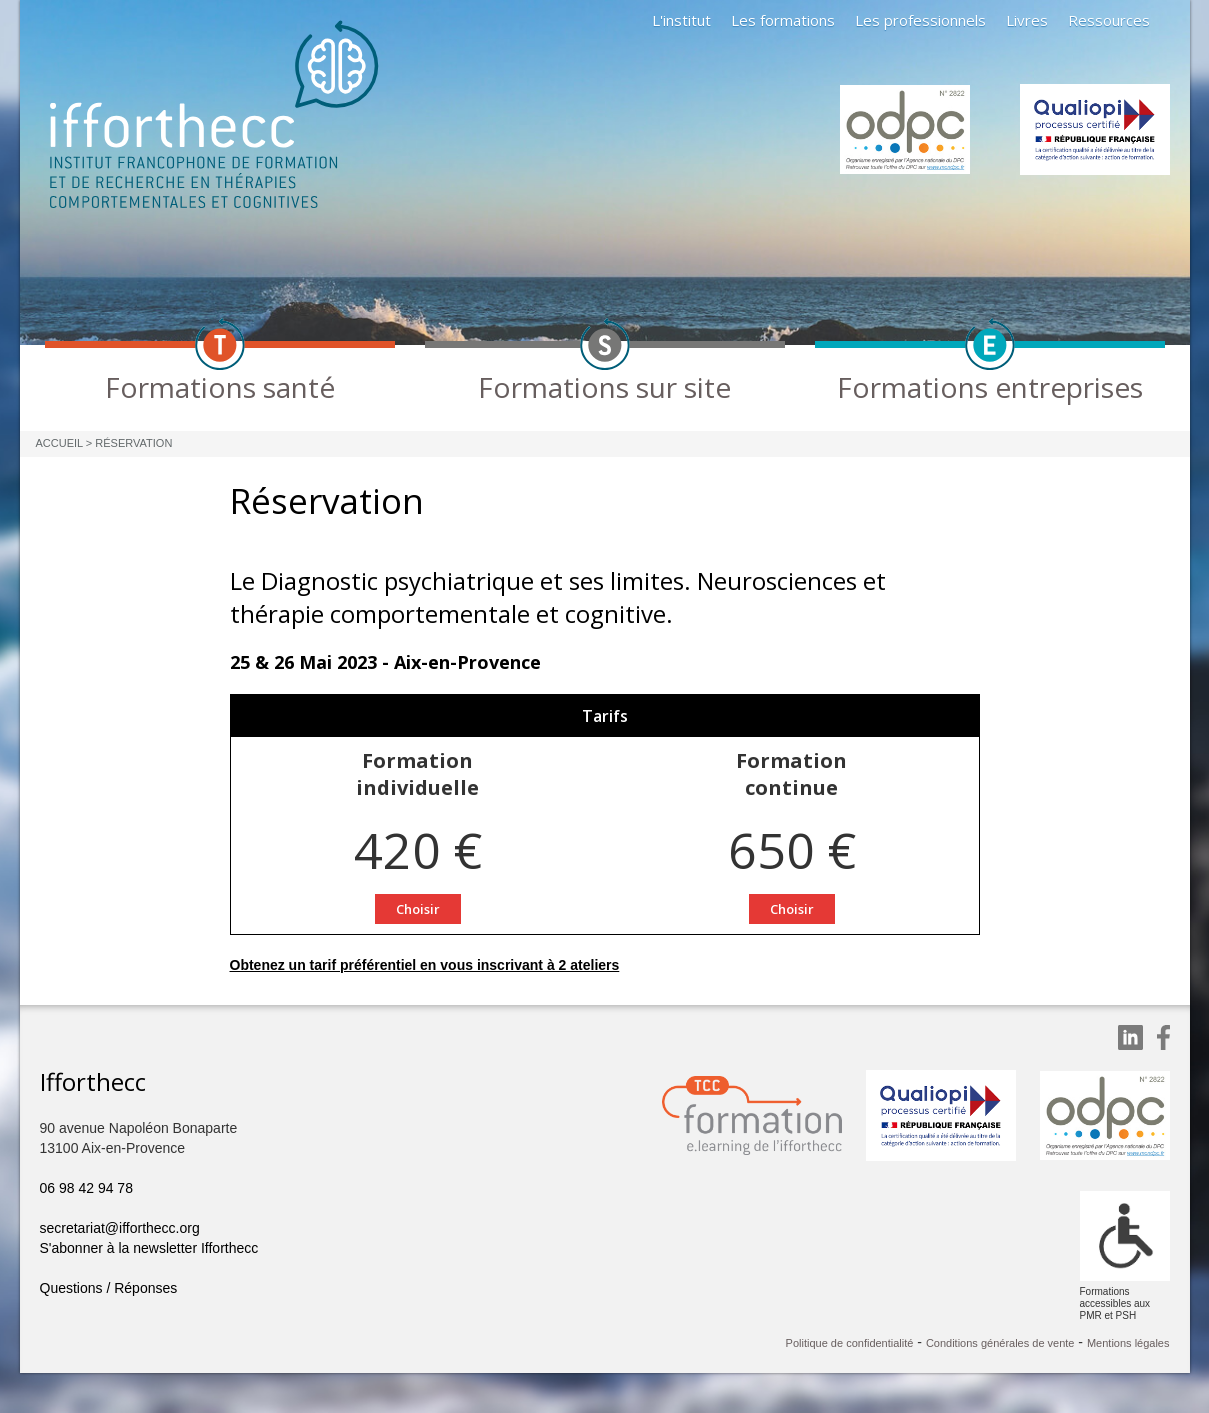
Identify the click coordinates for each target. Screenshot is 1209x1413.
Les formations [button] (783, 20)
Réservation (133, 443)
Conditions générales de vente (1000, 1343)
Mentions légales (1128, 1343)
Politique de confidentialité (850, 1343)
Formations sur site (604, 387)
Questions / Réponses (109, 1288)
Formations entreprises (990, 387)
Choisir (418, 909)
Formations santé (220, 387)
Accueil (59, 443)
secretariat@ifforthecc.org (120, 1228)
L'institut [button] (681, 20)
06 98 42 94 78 (86, 1188)
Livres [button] (1027, 20)
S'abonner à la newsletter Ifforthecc (149, 1248)
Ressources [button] (1109, 20)
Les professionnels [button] (920, 20)
